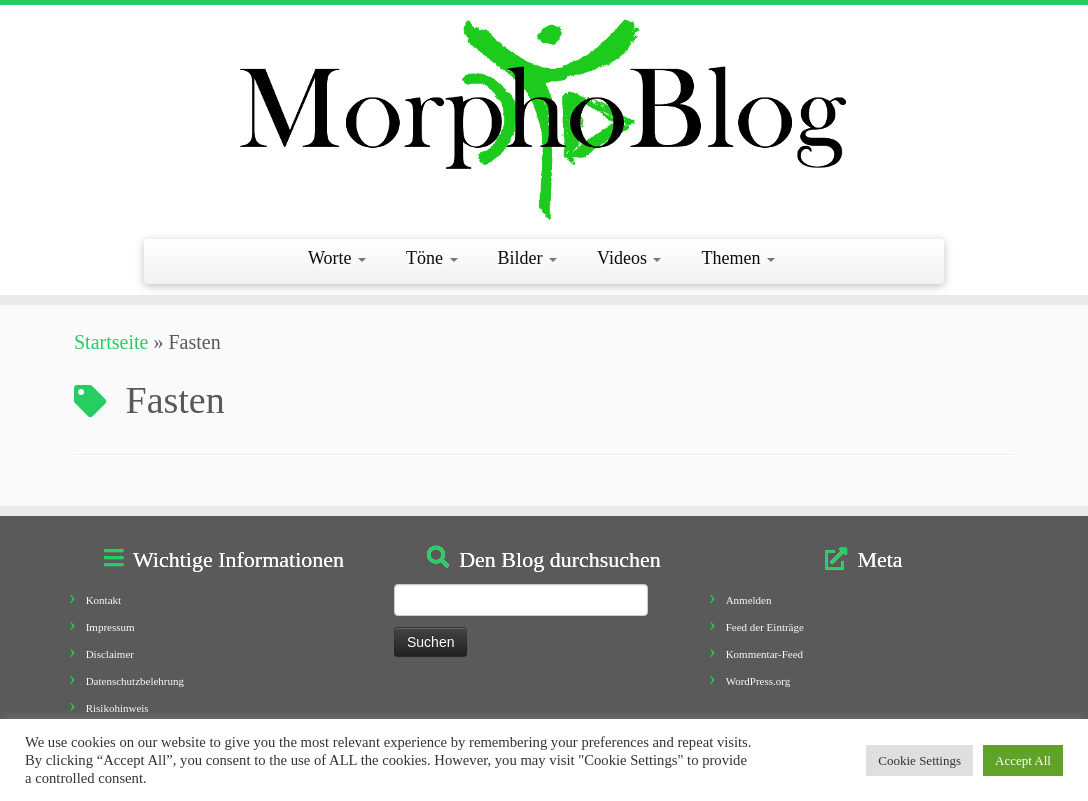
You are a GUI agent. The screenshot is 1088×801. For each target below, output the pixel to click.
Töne (431, 258)
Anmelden (749, 600)
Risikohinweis (117, 708)
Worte (337, 258)
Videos (629, 258)
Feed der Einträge (765, 627)
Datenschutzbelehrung (135, 681)
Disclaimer (110, 654)
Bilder (528, 258)
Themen (737, 258)
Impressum (110, 627)
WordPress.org (758, 681)
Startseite (111, 342)
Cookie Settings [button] (919, 760)
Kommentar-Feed (764, 654)
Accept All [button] (1023, 760)
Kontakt (103, 600)
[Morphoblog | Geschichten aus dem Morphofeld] (544, 119)
